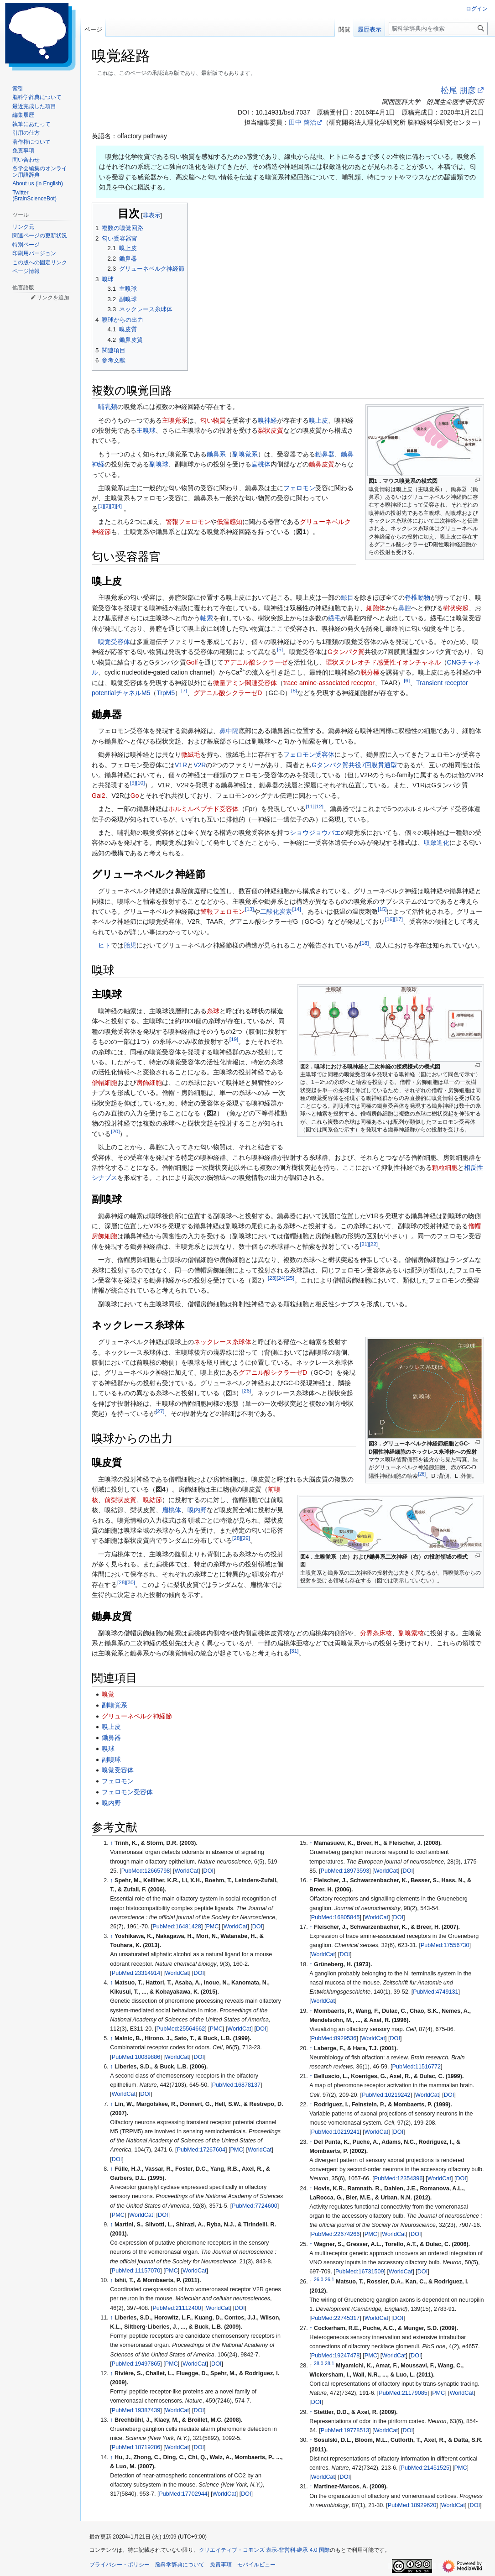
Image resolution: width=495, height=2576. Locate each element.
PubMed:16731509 (359, 2271)
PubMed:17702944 (183, 2494)
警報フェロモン (188, 521)
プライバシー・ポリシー (119, 2564)
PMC (212, 1926)
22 (373, 1244)
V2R (199, 765)
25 (290, 1278)
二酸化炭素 (276, 911)
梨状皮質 (270, 430)
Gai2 (98, 795)
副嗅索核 (411, 1633)
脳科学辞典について (179, 2564)
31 (294, 1651)
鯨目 (347, 597)
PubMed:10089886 (136, 2057)
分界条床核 (376, 1633)
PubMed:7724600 (254, 2206)
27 (160, 1411)
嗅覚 (108, 1694)
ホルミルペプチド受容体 (203, 808)
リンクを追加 (52, 297)
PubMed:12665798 (145, 1871)
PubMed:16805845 (335, 1917)
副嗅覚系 (245, 454)
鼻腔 (404, 608)
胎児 (130, 945)
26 (422, 1473)
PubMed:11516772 (416, 2066)
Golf (192, 662)
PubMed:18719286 (136, 2447)
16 (389, 919)
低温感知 (229, 521)
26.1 (329, 2279)
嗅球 (108, 1748)
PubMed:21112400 (176, 2308)
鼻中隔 (229, 730)
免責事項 (221, 2564)
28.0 (318, 2363)
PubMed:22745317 (335, 2318)
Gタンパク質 (346, 651)
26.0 (318, 2279)
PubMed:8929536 (333, 2038)
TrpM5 (165, 692)
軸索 (206, 618)
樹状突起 (456, 608)
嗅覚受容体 (114, 641)
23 (272, 1278)
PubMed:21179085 (403, 2393)
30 (130, 1582)
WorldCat (186, 1871)
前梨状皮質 (120, 1499)
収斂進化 (436, 842)
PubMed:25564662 (180, 2029)
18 (364, 943)
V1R (181, 765)
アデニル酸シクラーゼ (255, 662)
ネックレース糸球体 (222, 1342)
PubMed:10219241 (335, 2132)
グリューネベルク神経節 (137, 1716)
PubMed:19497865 (136, 2364)
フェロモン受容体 (308, 754)
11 (310, 806)
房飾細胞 (149, 1082)
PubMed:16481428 (176, 1926)
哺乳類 (107, 406)
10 (140, 783)
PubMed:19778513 (345, 2430)
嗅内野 (197, 1509)
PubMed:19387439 (136, 2410)
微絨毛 (190, 754)
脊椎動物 (417, 597)
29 (245, 1538)
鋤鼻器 (324, 454)
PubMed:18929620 (412, 2505)
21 (364, 1244)
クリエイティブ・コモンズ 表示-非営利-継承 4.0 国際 (264, 2550)
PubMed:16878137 (236, 2085)
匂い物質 (213, 420)
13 (249, 909)
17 (398, 919)
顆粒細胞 (445, 1167)
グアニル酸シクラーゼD (227, 692)
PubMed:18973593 (345, 1871)
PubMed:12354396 (398, 2178)
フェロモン (299, 488)
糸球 (213, 1011)
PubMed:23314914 (136, 1973)
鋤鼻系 (216, 454)
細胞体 (376, 608)
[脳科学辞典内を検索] (438, 28)
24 (280, 1278)
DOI (208, 1871)
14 (296, 909)
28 (236, 1538)
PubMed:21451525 (425, 2468)
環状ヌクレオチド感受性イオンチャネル (383, 662)
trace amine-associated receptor (329, 682)
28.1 (329, 2363)
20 (115, 1131)
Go (134, 795)
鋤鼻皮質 (321, 464)
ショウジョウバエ (315, 832)
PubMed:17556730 (445, 1945)
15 (382, 909)
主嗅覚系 (175, 420)
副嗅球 (158, 464)
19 (233, 1039)
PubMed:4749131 (435, 1992)
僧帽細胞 (104, 1082)
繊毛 (334, 618)
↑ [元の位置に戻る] (111, 1843)
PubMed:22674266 (335, 2234)
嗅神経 (267, 420)
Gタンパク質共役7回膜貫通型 (354, 765)
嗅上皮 (318, 420)
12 (318, 806)
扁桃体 (261, 464)
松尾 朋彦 (458, 90)
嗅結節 (152, 1499)
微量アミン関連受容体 (245, 682)
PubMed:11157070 (136, 2270)
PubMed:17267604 (201, 2150)
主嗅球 (146, 430)
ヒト (104, 945)
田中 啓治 (302, 122)
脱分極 (370, 672)
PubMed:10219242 (386, 2095)
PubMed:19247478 (335, 2355)
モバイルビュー (256, 2564)
